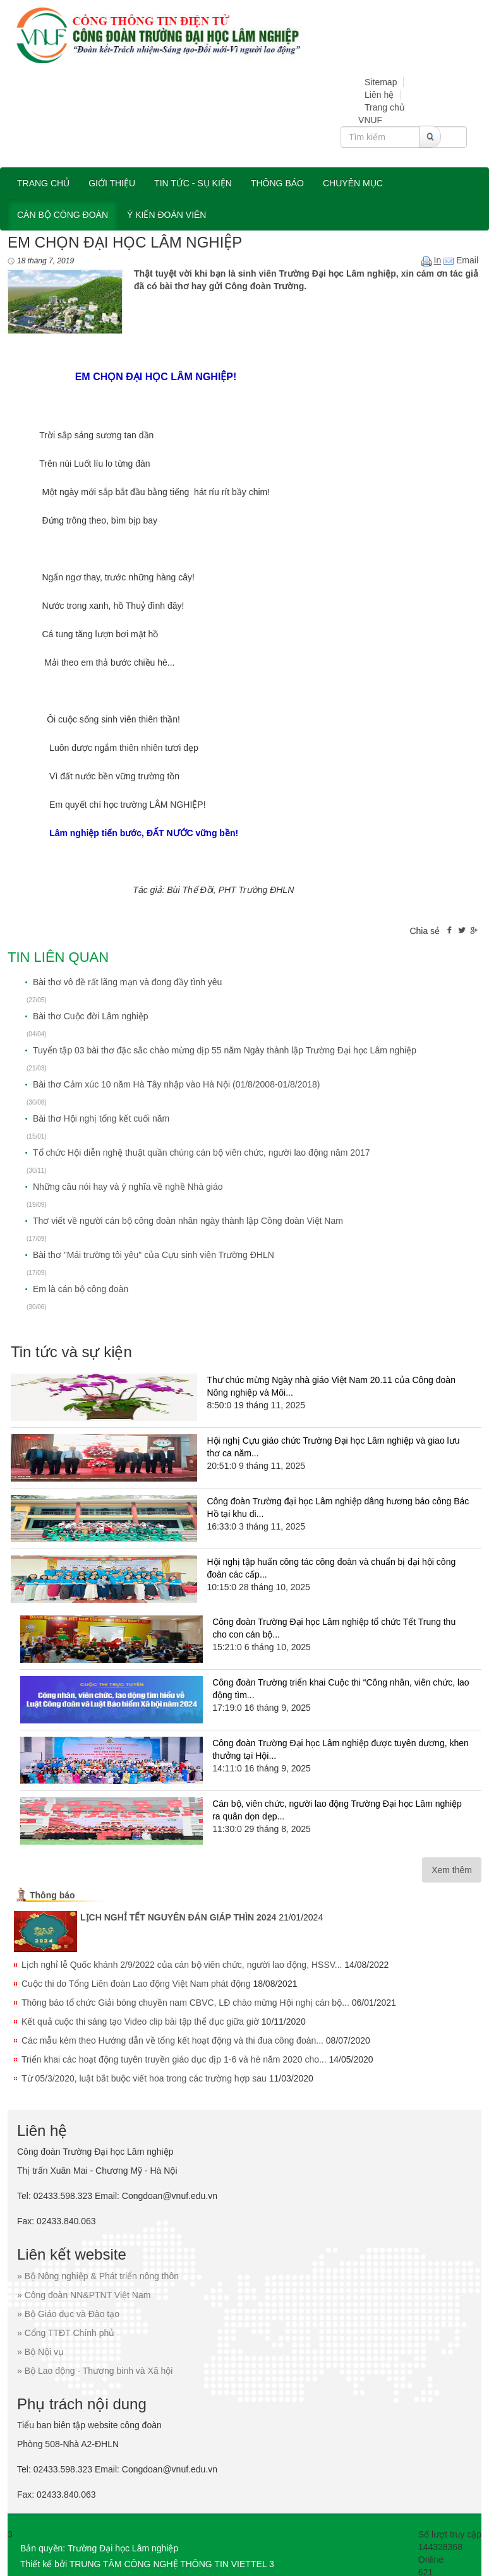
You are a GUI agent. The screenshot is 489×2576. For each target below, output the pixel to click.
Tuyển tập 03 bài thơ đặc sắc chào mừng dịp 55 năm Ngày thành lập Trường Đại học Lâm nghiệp (224, 1050)
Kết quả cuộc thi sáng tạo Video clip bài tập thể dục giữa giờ (140, 2021)
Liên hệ (379, 95)
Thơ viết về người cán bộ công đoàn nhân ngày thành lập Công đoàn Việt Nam (188, 1221)
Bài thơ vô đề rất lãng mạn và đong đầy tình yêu (127, 982)
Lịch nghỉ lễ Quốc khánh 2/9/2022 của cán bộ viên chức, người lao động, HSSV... (181, 1965)
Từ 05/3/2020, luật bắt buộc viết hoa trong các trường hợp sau (144, 2078)
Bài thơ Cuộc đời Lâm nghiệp (90, 1016)
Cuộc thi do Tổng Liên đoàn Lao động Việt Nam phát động (136, 1984)
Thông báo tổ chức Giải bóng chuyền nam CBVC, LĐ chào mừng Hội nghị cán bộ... (185, 2003)
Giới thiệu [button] (111, 183)
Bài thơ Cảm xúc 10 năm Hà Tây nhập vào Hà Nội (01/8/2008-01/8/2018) (176, 1084)
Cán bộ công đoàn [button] (62, 215)
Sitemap (381, 82)
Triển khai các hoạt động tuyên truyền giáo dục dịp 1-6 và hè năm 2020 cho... (174, 2059)
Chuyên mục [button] (353, 183)
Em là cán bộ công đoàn (80, 1289)
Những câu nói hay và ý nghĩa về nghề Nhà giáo (128, 1187)
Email (461, 260)
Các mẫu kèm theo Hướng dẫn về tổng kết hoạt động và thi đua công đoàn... (172, 2040)
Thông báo (52, 1895)
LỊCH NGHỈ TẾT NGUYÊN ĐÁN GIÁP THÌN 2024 (178, 1917)
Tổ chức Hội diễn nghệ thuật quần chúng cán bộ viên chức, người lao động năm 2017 (201, 1152)
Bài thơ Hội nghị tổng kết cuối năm (101, 1118)
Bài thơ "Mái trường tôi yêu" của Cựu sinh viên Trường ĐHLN (153, 1255)
